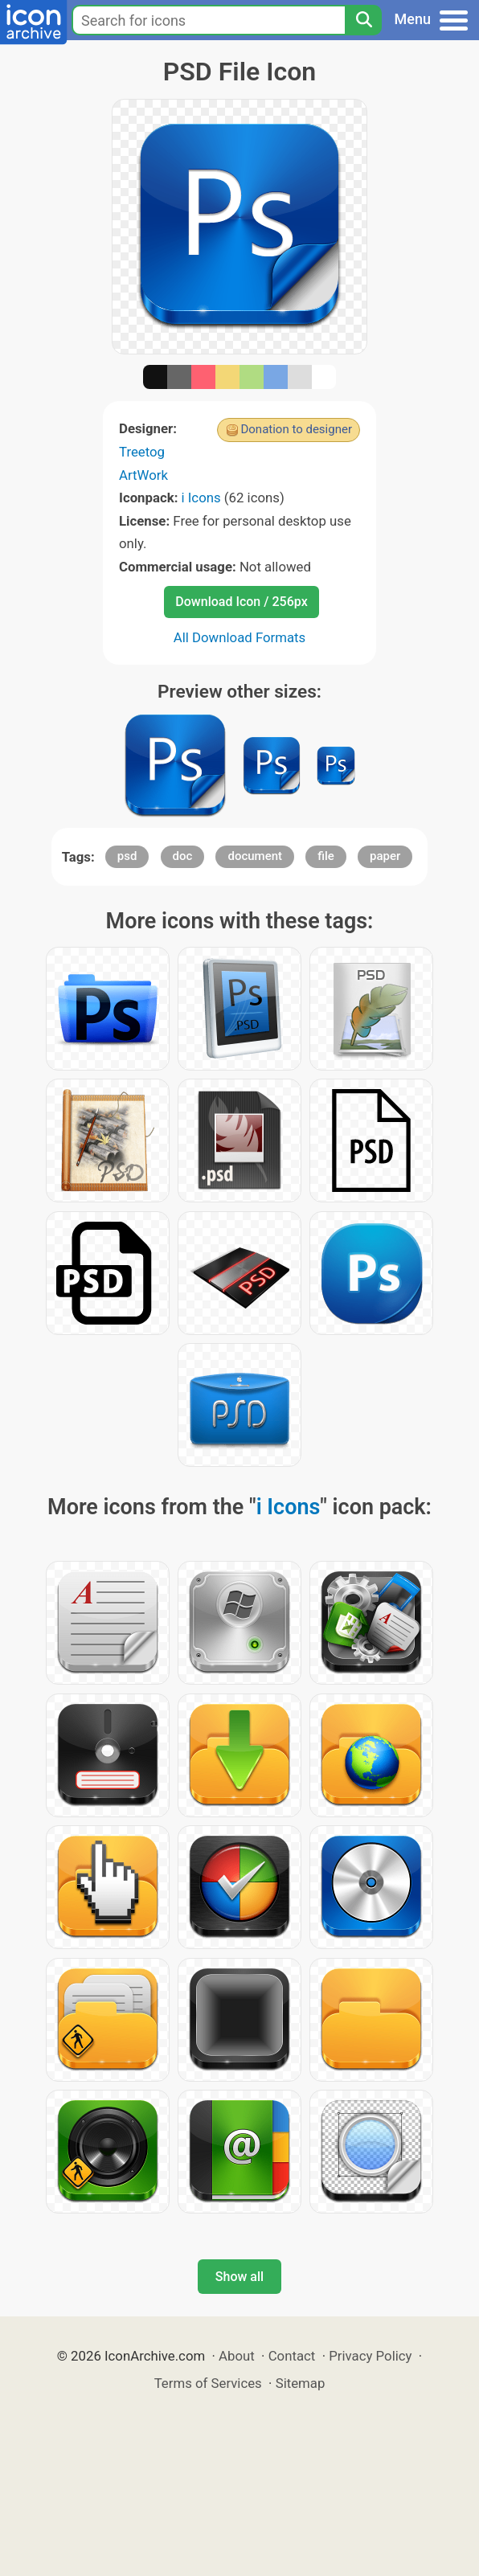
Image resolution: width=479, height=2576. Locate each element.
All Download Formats (240, 637)
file (325, 856)
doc (183, 856)
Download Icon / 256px (241, 601)
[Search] (363, 20)
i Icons (201, 497)
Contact (292, 2356)
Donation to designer (296, 429)
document (254, 856)
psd (127, 856)
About (237, 2356)
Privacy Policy (370, 2356)
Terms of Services (208, 2383)
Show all (239, 2276)
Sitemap (300, 2383)
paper (385, 856)
